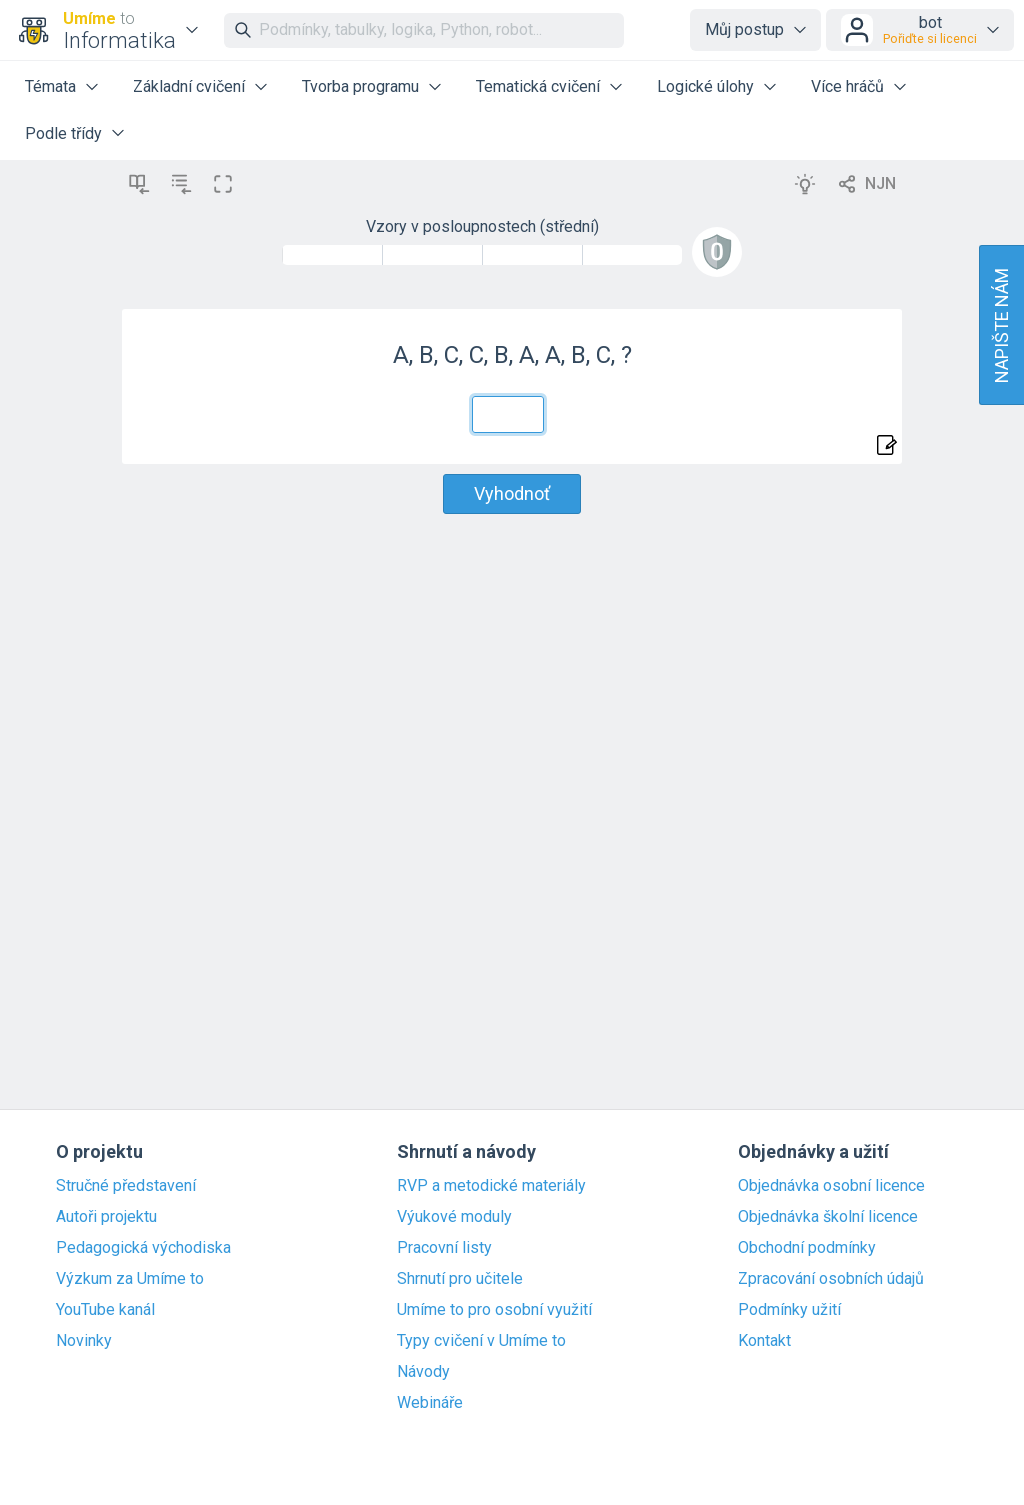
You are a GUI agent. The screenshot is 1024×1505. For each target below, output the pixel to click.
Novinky (84, 1341)
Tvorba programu (360, 86)
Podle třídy (63, 133)
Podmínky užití (789, 1310)
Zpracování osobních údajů (831, 1279)
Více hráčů (847, 86)
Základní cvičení (189, 86)
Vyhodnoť (512, 493)
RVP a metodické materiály (491, 1186)
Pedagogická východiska (143, 1248)
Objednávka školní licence (828, 1217)
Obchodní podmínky (807, 1248)
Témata (50, 86)
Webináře (430, 1403)
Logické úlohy (705, 86)
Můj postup (744, 29)
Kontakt (764, 1341)
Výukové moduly (454, 1217)
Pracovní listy (444, 1248)
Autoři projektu (106, 1217)
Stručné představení (126, 1186)
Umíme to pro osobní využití (494, 1310)
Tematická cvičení (538, 86)
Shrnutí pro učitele (460, 1279)
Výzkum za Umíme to (130, 1279)
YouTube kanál (105, 1310)
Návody (423, 1372)
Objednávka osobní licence (831, 1186)
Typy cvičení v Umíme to (481, 1341)
